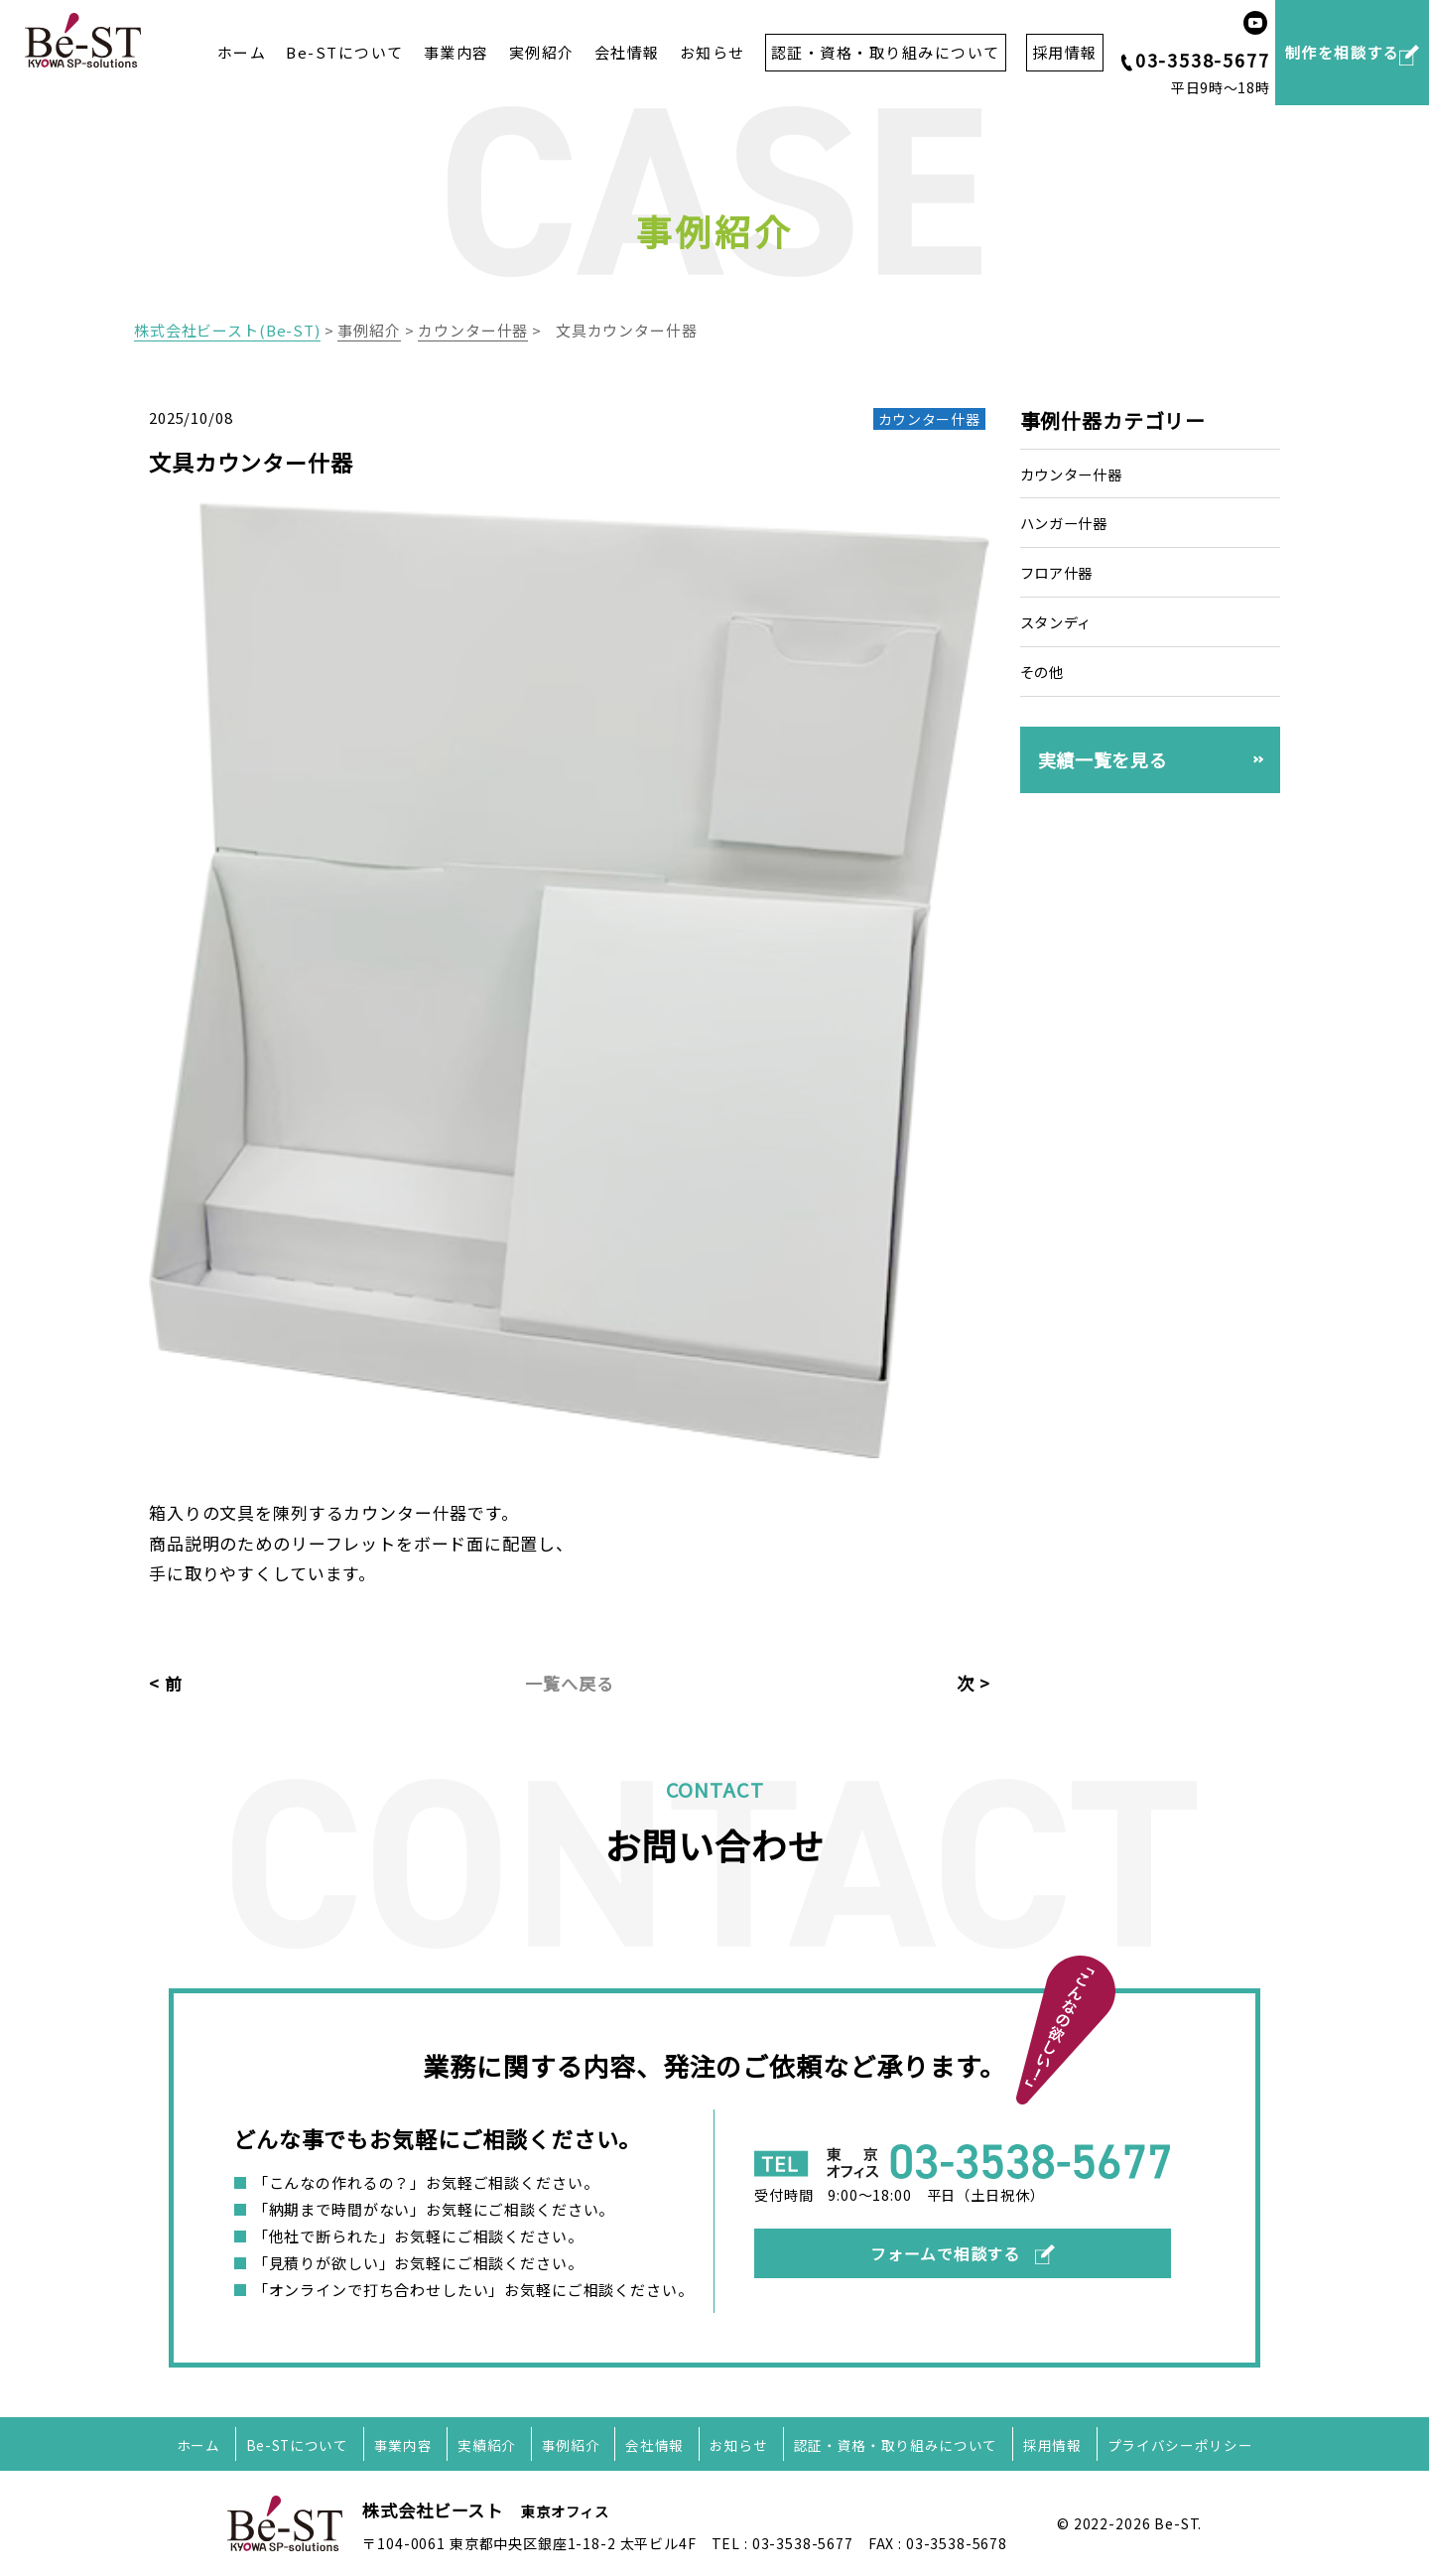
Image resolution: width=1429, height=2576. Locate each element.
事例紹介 (570, 2445)
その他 (1044, 671)
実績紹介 (484, 2445)
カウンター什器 (1075, 474)
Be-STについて (345, 53)
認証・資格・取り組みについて (897, 2445)
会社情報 (627, 53)
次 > (973, 1683)
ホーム (242, 53)
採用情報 (1055, 2445)
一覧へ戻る (569, 1683)
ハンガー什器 (1067, 522)
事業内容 (456, 53)
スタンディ (1059, 621)
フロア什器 (1059, 572)
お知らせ (712, 53)
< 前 (166, 1683)
